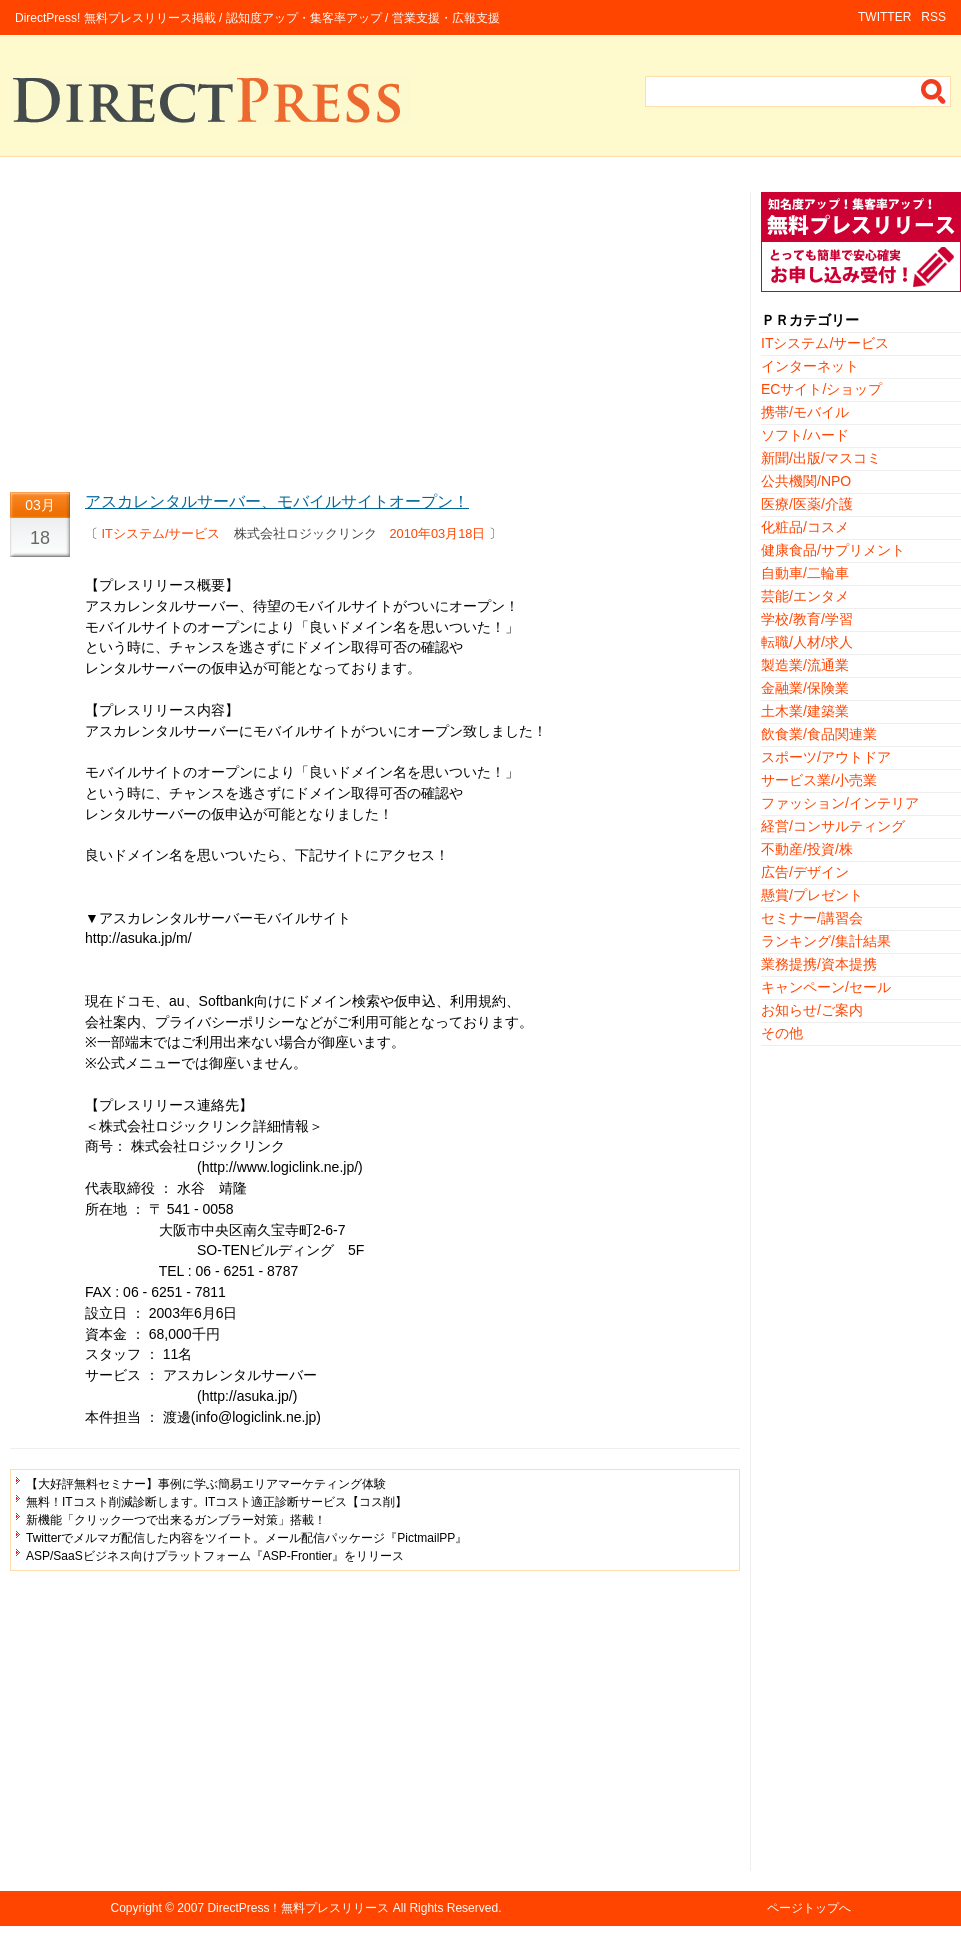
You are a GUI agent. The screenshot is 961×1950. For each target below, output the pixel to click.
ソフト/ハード (805, 435)
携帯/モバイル (805, 412)
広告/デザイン (805, 872)
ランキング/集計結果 (826, 941)
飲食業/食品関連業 (819, 734)
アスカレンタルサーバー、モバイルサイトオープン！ (277, 501)
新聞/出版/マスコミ (821, 458)
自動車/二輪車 (805, 573)
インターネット (810, 366)
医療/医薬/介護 (807, 504)
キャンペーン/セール (826, 987)
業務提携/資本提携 (819, 964)
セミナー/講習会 (812, 918)
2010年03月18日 (438, 533)
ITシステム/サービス (161, 533)
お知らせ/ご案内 (812, 1010)
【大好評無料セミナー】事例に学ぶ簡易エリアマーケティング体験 (206, 1484)
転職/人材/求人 (807, 642)
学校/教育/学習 (807, 619)
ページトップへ (809, 1908)
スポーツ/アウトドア (826, 757)
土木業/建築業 (805, 711)
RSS (933, 17)
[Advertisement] (375, 332)
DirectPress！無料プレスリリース (298, 1908)
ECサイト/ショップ (821, 389)
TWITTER (884, 17)
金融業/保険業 (805, 688)
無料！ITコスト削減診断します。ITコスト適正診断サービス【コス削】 (216, 1502)
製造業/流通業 (805, 665)
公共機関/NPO (806, 481)
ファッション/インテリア (840, 803)
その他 (782, 1033)
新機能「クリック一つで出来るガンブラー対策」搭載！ (176, 1520)
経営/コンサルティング (833, 826)
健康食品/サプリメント (833, 550)
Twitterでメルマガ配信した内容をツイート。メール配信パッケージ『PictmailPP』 (246, 1538)
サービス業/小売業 (819, 780)
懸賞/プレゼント (812, 895)
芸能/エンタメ (805, 596)
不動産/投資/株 (807, 849)
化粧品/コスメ (805, 527)
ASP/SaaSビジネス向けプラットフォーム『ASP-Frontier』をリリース (215, 1556)
